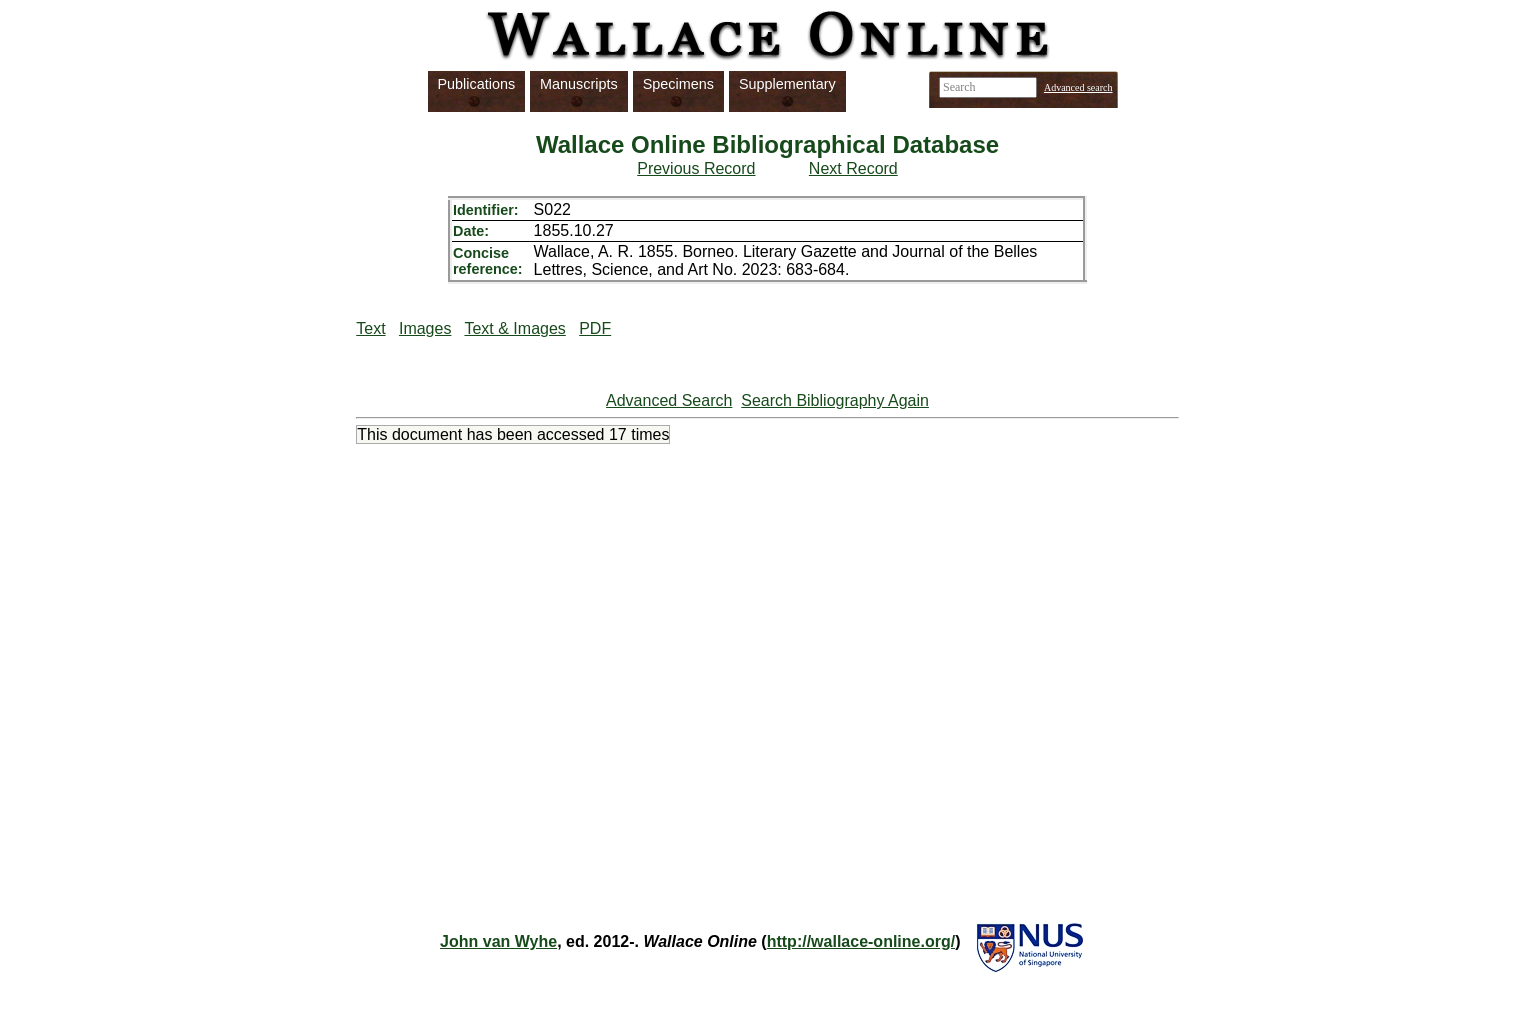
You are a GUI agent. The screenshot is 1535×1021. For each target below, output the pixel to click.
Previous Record (696, 168)
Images (425, 328)
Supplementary (787, 84)
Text (370, 328)
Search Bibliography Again (835, 400)
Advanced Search (669, 400)
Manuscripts (579, 84)
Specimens (678, 84)
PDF (595, 328)
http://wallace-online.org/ (861, 941)
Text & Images (514, 328)
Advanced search (1078, 87)
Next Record (853, 168)
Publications (477, 84)
